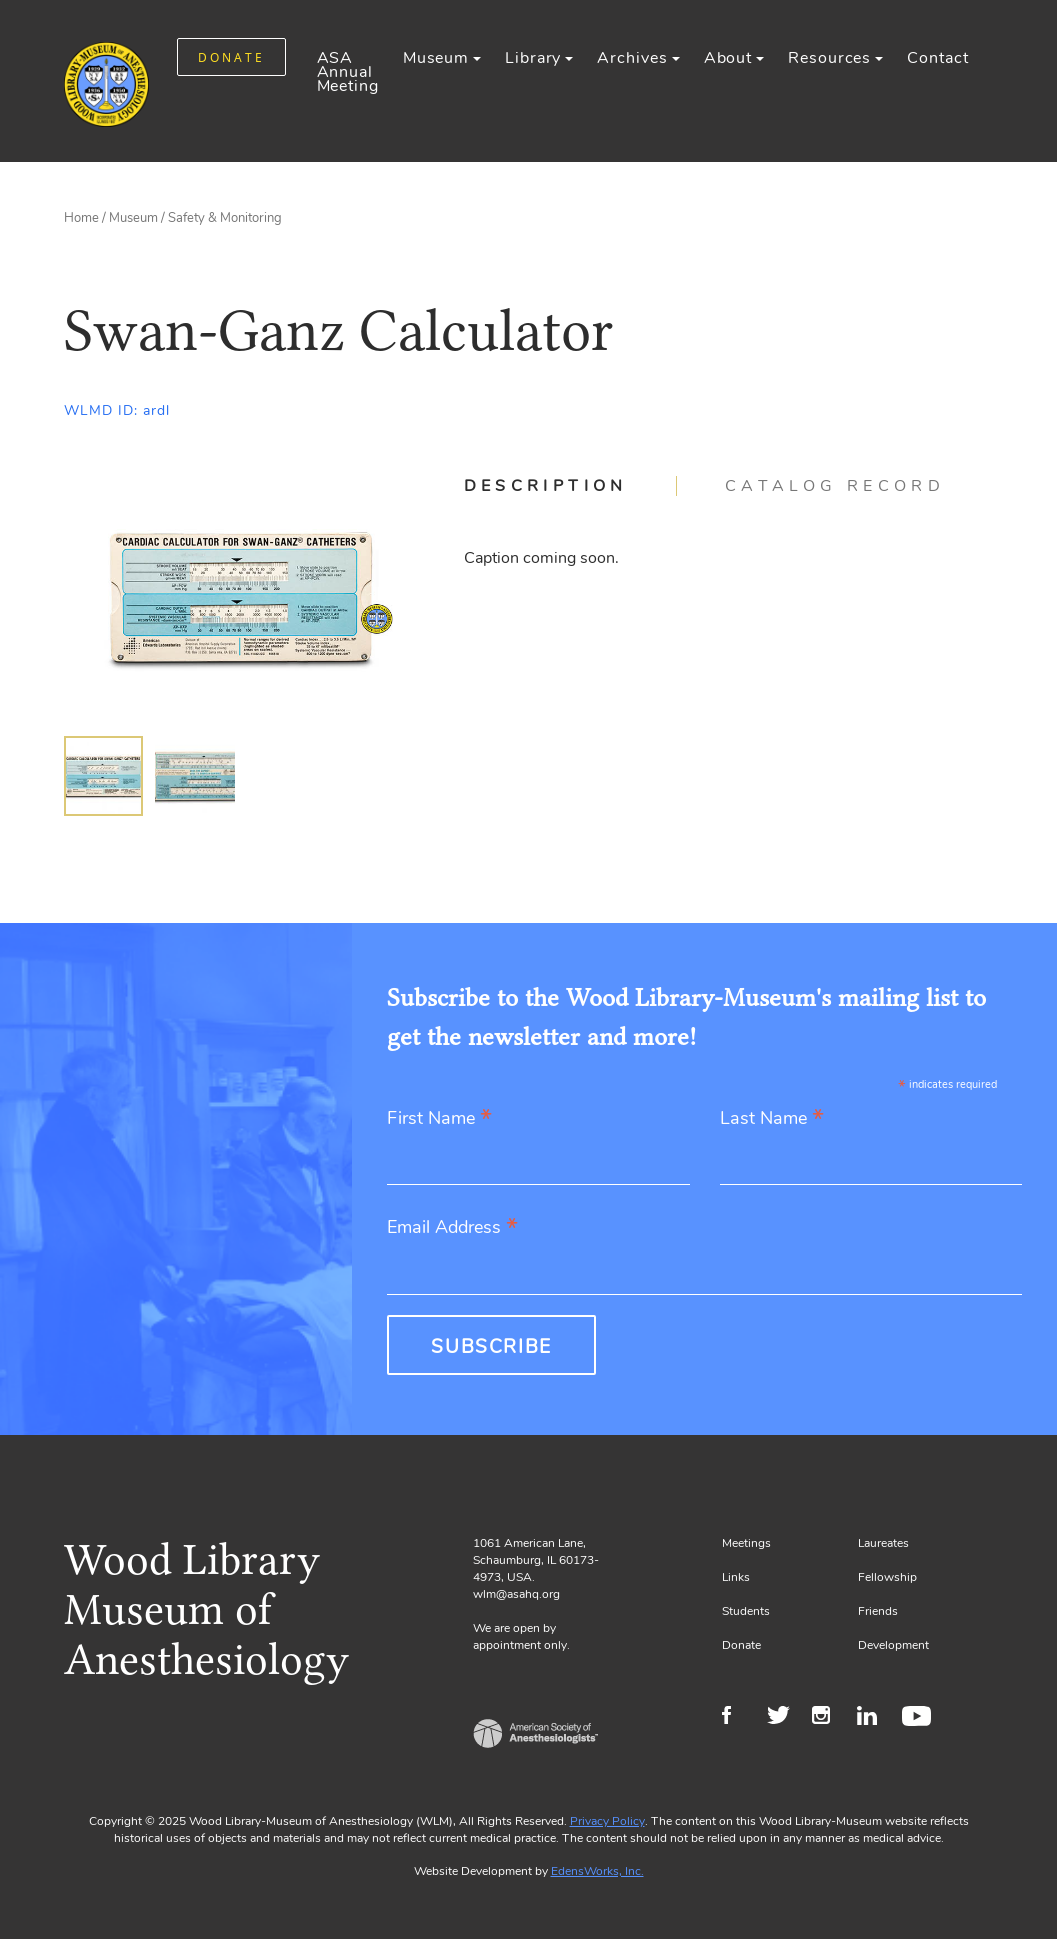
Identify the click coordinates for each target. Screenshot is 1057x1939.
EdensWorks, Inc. (597, 1871)
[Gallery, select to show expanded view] (241, 597)
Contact (937, 58)
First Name (439, 1119)
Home (81, 218)
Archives (632, 58)
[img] (104, 776)
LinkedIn (874, 1718)
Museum (436, 58)
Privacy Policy (607, 1821)
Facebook (739, 1718)
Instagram (829, 1718)
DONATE (231, 57)
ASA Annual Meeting (348, 72)
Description (546, 486)
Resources (829, 58)
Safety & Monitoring (225, 218)
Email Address (452, 1228)
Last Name (772, 1119)
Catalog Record (835, 486)
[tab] (570, 486)
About (728, 58)
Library (533, 58)
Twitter (784, 1718)
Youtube (919, 1718)
